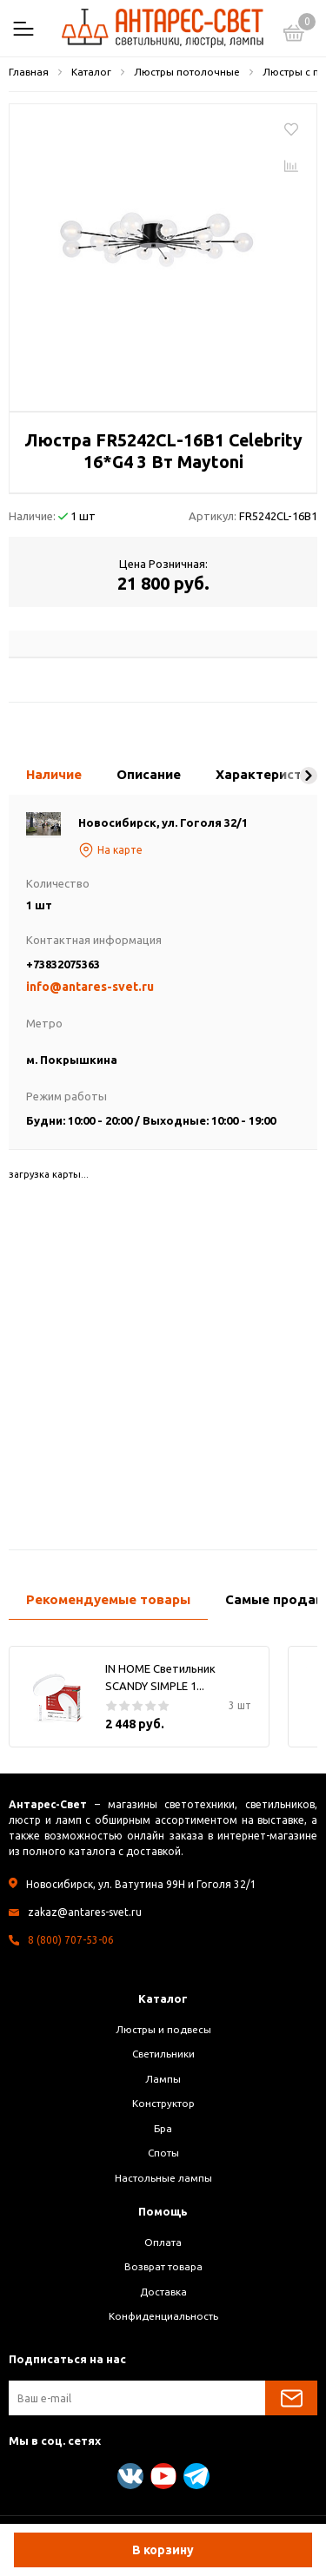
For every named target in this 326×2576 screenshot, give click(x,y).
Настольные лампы (163, 2177)
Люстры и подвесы (163, 2029)
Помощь (163, 2211)
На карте (110, 850)
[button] (308, 775)
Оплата (163, 2242)
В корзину (163, 2550)
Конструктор (163, 2103)
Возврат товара (163, 2266)
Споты (163, 2152)
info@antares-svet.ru (90, 987)
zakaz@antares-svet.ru (85, 1912)
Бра (163, 2128)
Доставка (163, 2291)
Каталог (163, 1998)
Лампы (163, 2078)
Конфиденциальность (163, 2316)
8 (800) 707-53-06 (71, 1939)
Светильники (163, 2053)
